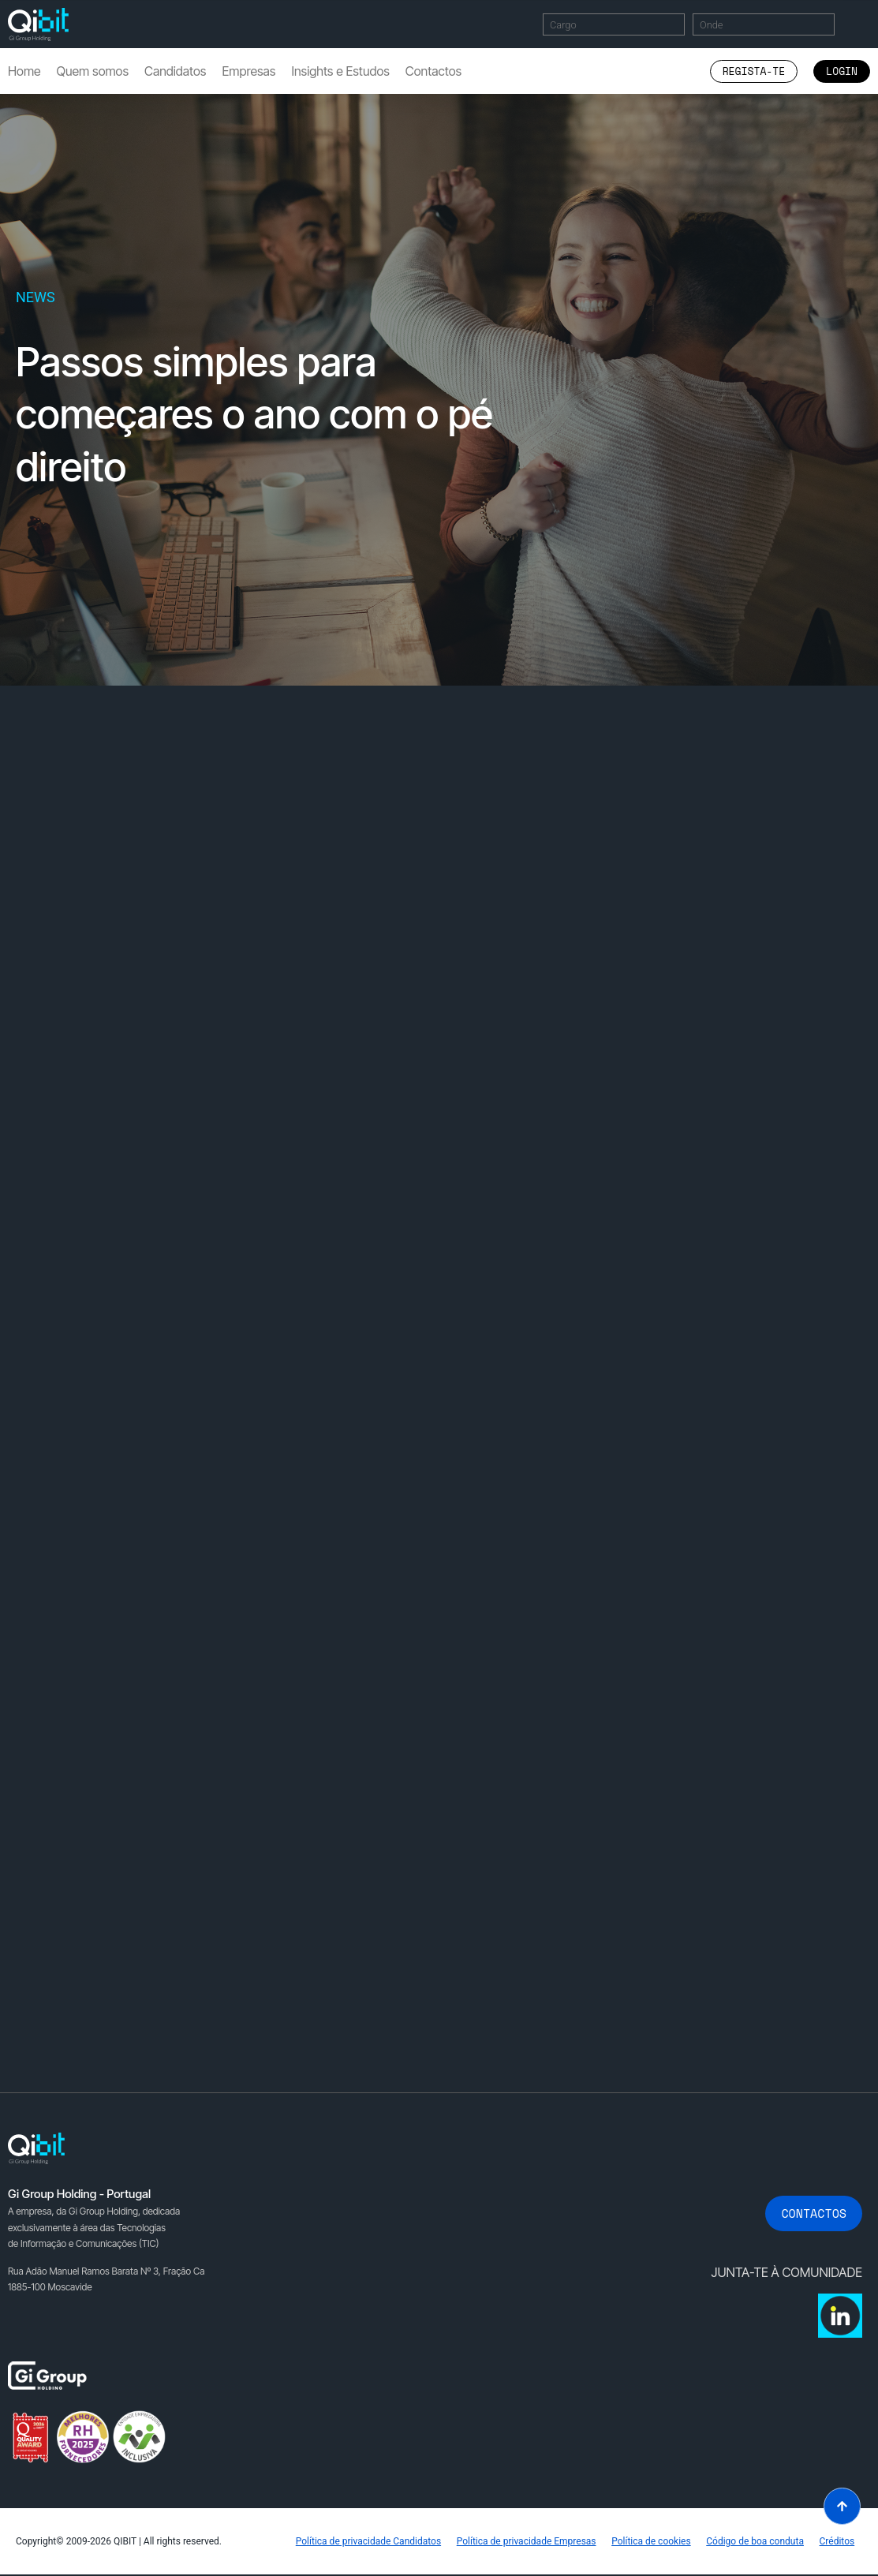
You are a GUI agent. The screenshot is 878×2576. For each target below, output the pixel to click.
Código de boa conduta (755, 2542)
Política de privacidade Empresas (525, 2542)
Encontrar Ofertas (861, 24)
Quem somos (93, 71)
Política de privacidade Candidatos (366, 2542)
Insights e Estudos (340, 71)
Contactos (433, 71)
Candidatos (175, 71)
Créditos (836, 2542)
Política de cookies (650, 2542)
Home (24, 71)
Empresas (248, 71)
